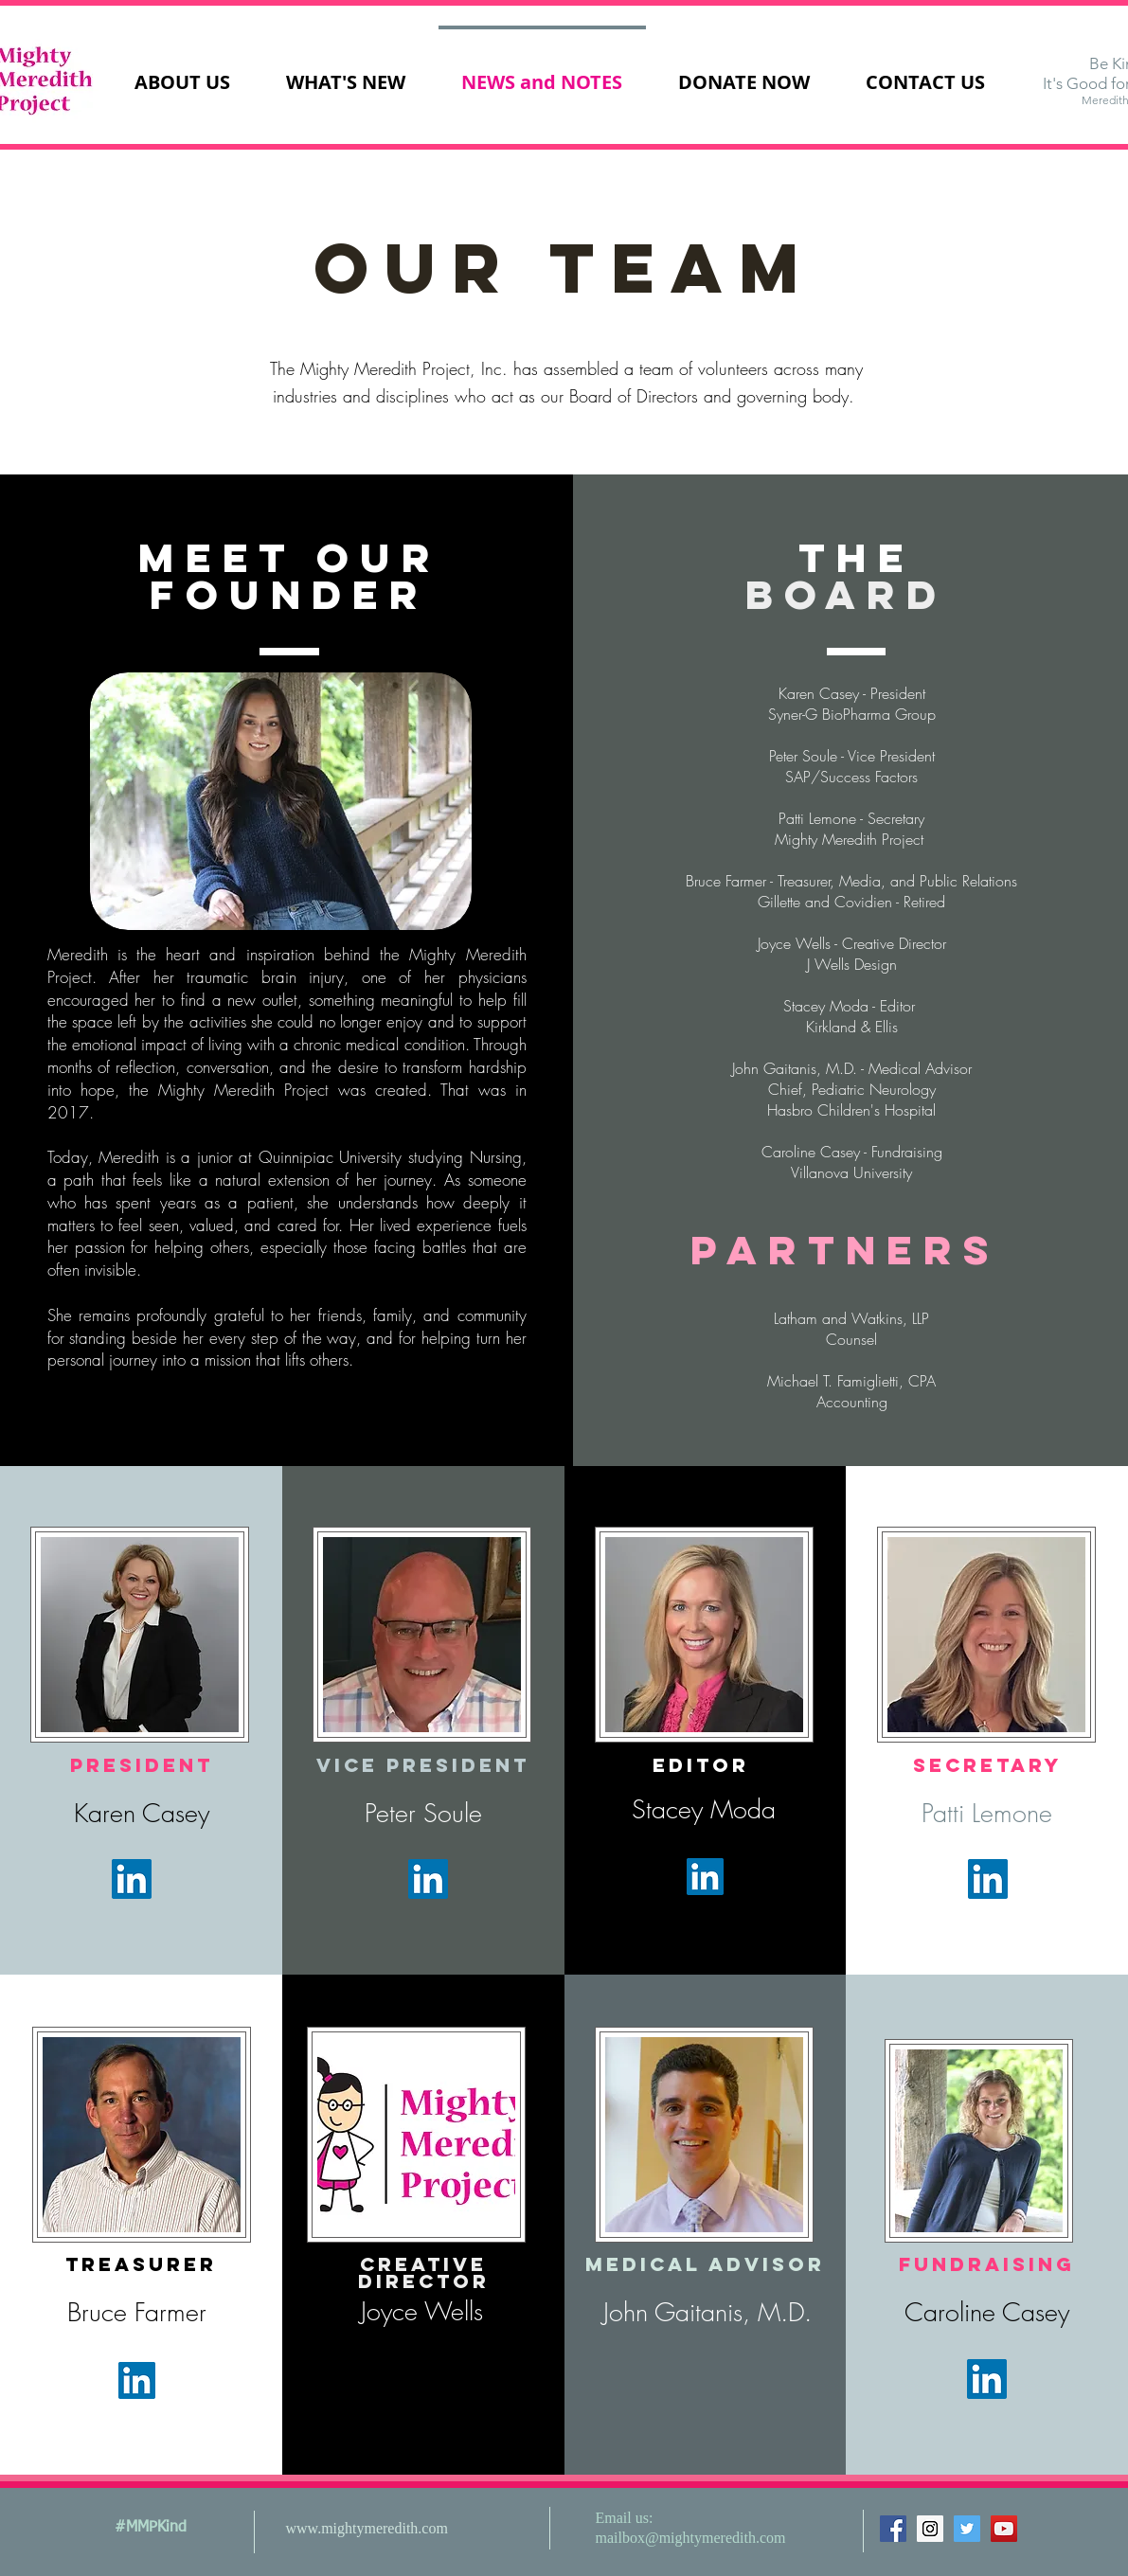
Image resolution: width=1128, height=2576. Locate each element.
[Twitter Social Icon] (967, 2528)
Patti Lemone (987, 1813)
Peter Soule (423, 1813)
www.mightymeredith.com (367, 2528)
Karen (108, 1813)
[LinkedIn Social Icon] (132, 1879)
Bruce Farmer (136, 2312)
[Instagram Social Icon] (930, 2528)
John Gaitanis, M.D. (707, 2312)
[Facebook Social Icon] (893, 2528)
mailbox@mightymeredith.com (691, 2538)
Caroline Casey (986, 2312)
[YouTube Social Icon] (1004, 2528)
